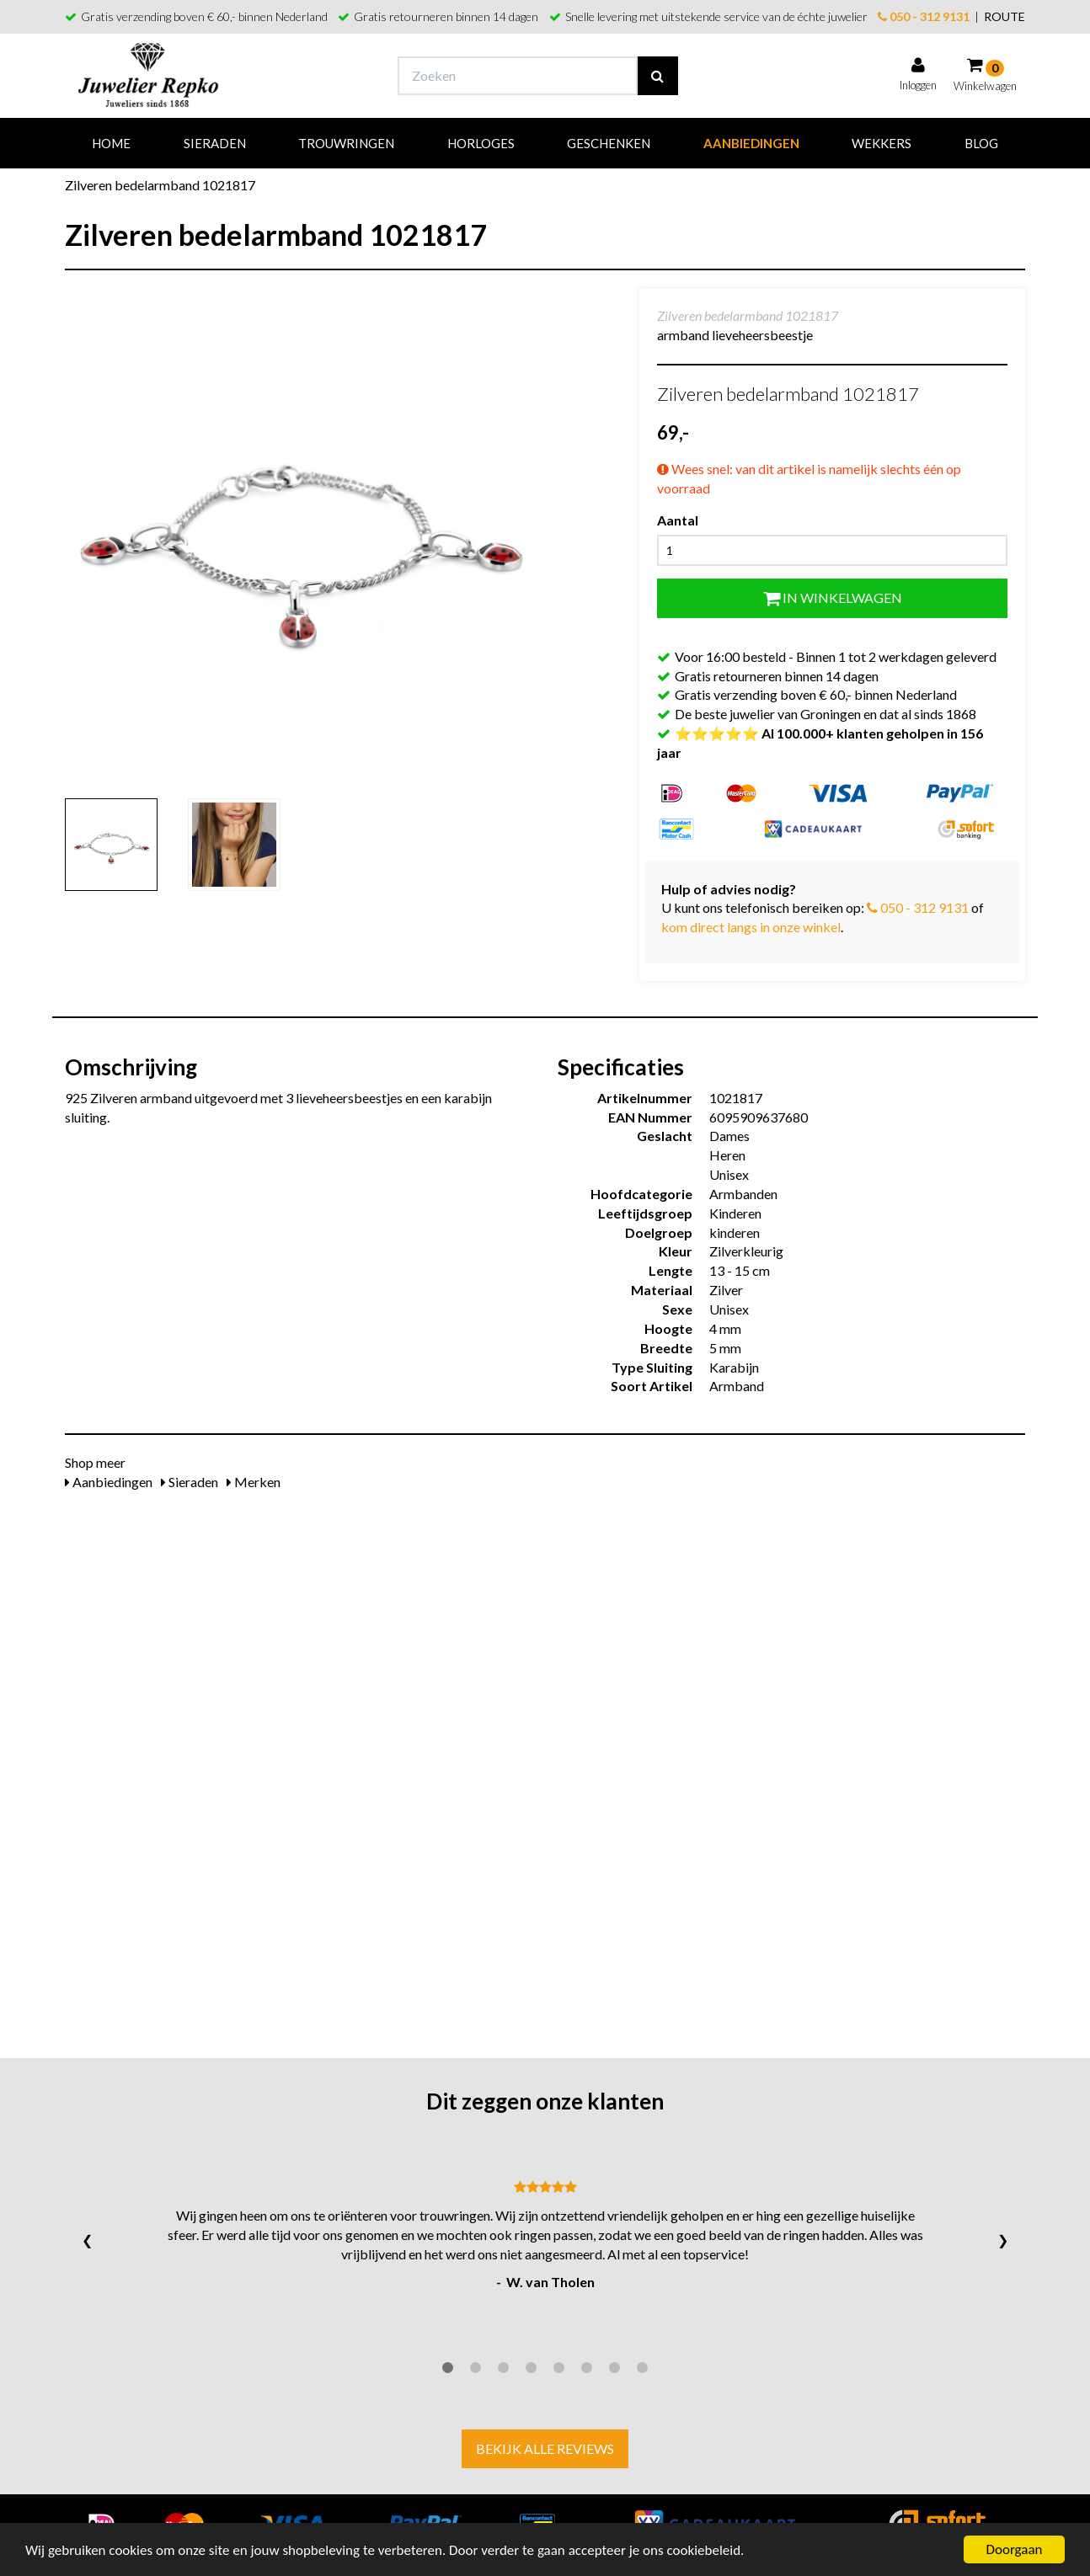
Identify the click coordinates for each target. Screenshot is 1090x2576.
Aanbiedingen (751, 143)
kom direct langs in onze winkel (751, 927)
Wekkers (881, 143)
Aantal (677, 520)
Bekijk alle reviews (545, 2448)
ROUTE (1004, 16)
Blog (981, 143)
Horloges (481, 143)
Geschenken (608, 143)
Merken (254, 1482)
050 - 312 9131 (924, 16)
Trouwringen (346, 143)
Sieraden (215, 143)
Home (111, 143)
